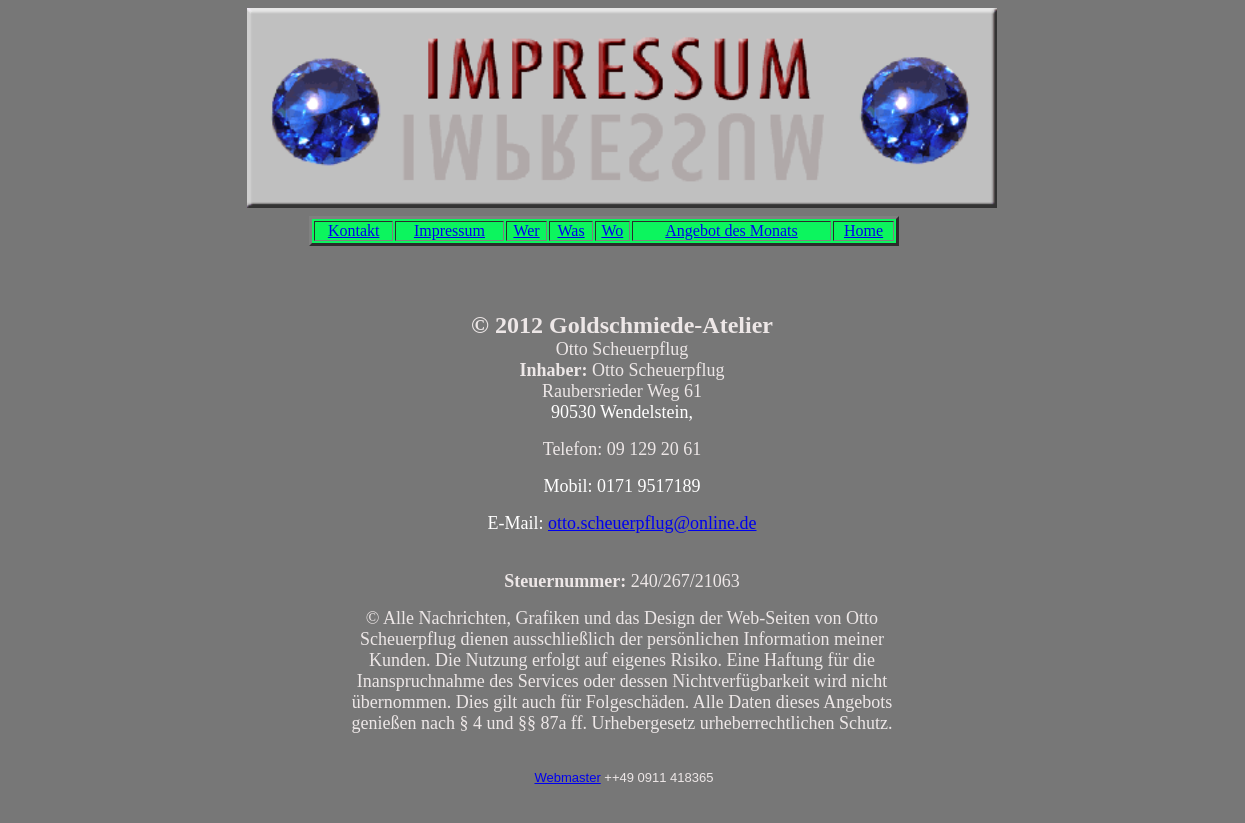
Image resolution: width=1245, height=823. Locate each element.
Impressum (449, 230)
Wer (526, 230)
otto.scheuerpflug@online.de (652, 523)
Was (570, 230)
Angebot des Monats (731, 230)
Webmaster (567, 777)
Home (863, 230)
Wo (612, 230)
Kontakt (354, 230)
